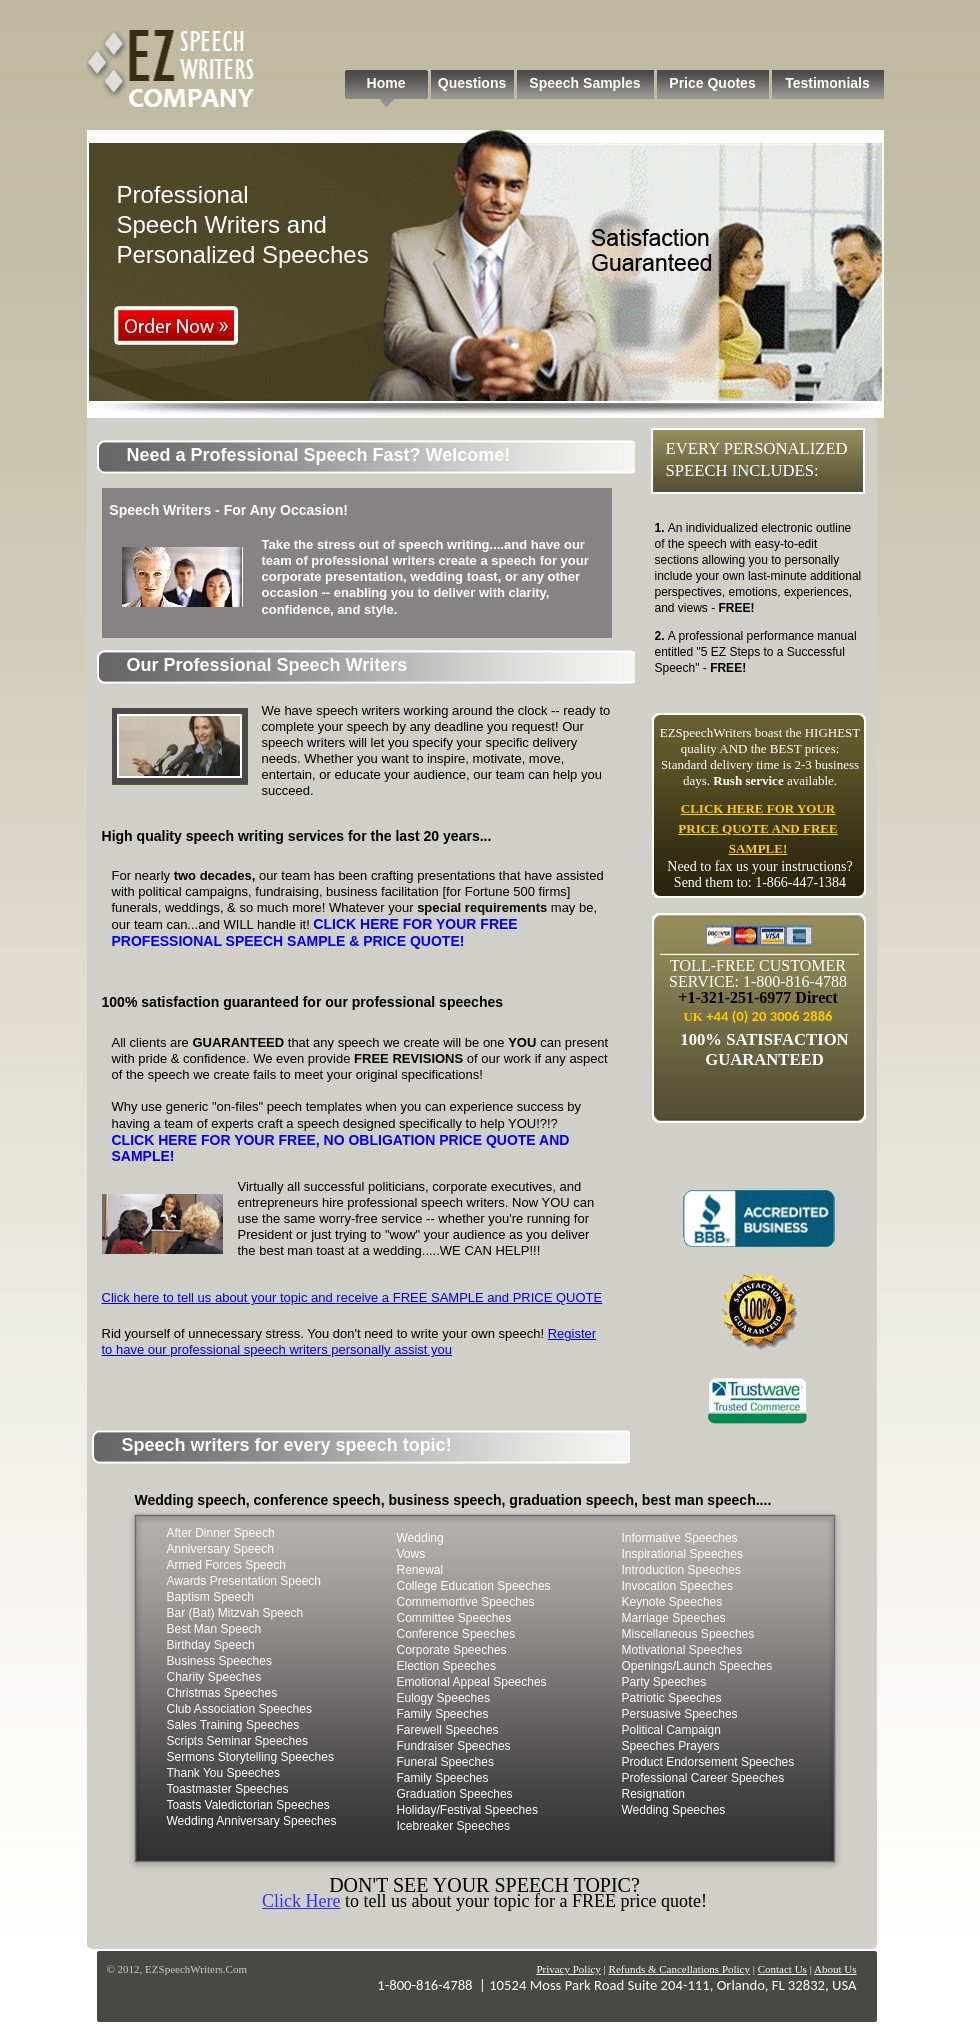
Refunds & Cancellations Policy (679, 1969)
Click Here (301, 1901)
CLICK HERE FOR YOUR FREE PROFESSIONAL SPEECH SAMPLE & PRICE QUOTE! (315, 932)
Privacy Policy (568, 1969)
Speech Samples (584, 83)
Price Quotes (712, 83)
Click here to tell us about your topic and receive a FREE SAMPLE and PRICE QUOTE (352, 1297)
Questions (472, 83)
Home (386, 83)
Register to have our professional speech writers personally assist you (349, 1341)
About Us (835, 1969)
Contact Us (782, 1969)
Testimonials (827, 83)
